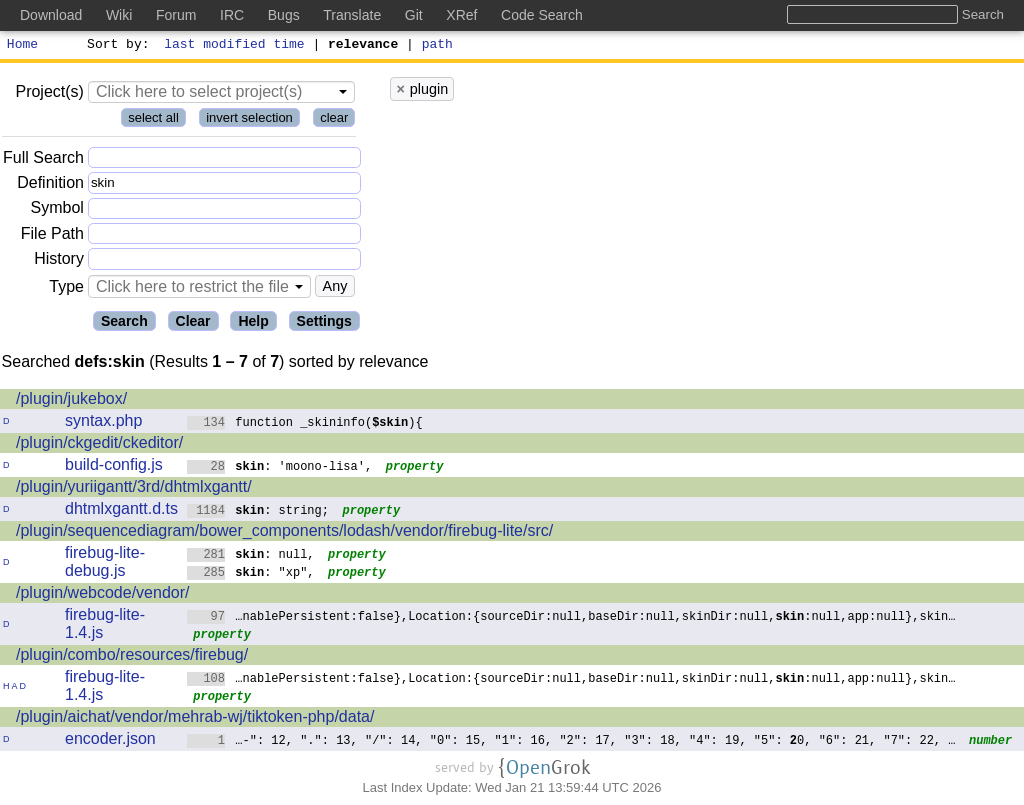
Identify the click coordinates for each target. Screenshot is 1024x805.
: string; (258, 512)
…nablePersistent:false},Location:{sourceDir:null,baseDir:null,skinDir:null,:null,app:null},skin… (571, 618)
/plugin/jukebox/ (71, 401)
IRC (232, 15)
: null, (251, 556)
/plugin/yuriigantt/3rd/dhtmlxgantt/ (134, 489)
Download (51, 15)
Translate (352, 15)
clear (334, 120)
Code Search (542, 15)
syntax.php (103, 423)
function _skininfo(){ (305, 424)
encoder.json (110, 741)
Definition (50, 185)
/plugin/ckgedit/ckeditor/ (99, 445)
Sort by (115, 46)
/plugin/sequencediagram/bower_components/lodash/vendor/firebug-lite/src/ (284, 533)
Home (22, 46)
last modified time (235, 46)
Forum (176, 15)
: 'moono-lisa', (280, 468)
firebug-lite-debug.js (105, 564)
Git (414, 15)
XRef (461, 15)
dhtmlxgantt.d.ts (121, 511)
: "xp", (251, 574)
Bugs (284, 15)
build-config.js (114, 467)
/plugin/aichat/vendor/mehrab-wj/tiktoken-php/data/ (195, 719)
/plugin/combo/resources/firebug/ (132, 657)
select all (153, 120)
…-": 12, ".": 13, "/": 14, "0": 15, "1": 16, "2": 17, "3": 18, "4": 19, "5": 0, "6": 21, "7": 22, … (571, 742)
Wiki (119, 15)
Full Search (43, 160)
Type (66, 289)
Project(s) (49, 94)
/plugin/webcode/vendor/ (102, 595)
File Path (52, 236)
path (437, 46)
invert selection (249, 120)
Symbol (57, 211)
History (59, 261)
